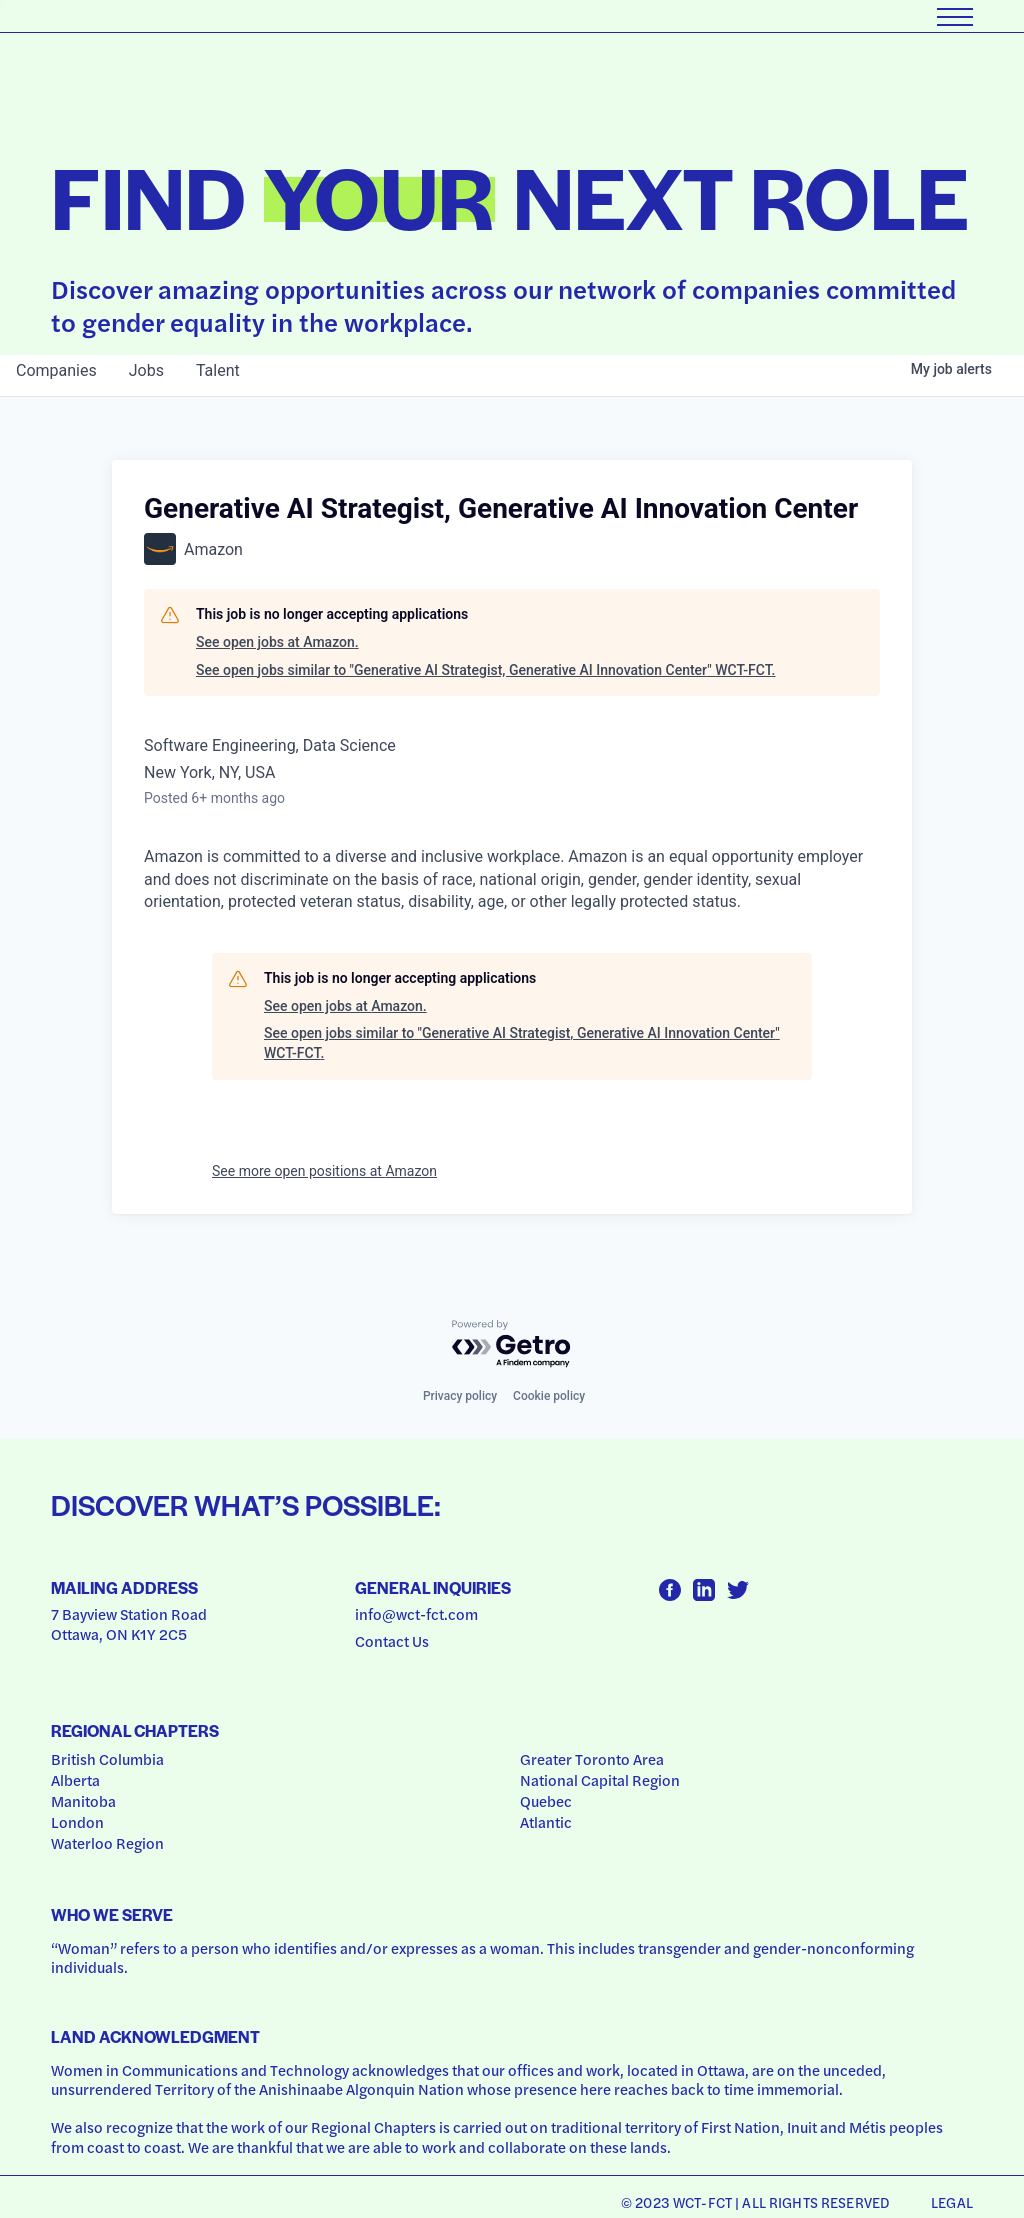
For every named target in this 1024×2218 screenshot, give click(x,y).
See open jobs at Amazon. (277, 642)
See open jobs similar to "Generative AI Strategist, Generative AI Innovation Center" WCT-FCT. (486, 670)
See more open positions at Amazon (324, 1171)
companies (56, 370)
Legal (952, 2202)
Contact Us (392, 1641)
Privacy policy (460, 1396)
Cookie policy (549, 1396)
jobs (146, 370)
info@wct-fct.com (416, 1614)
